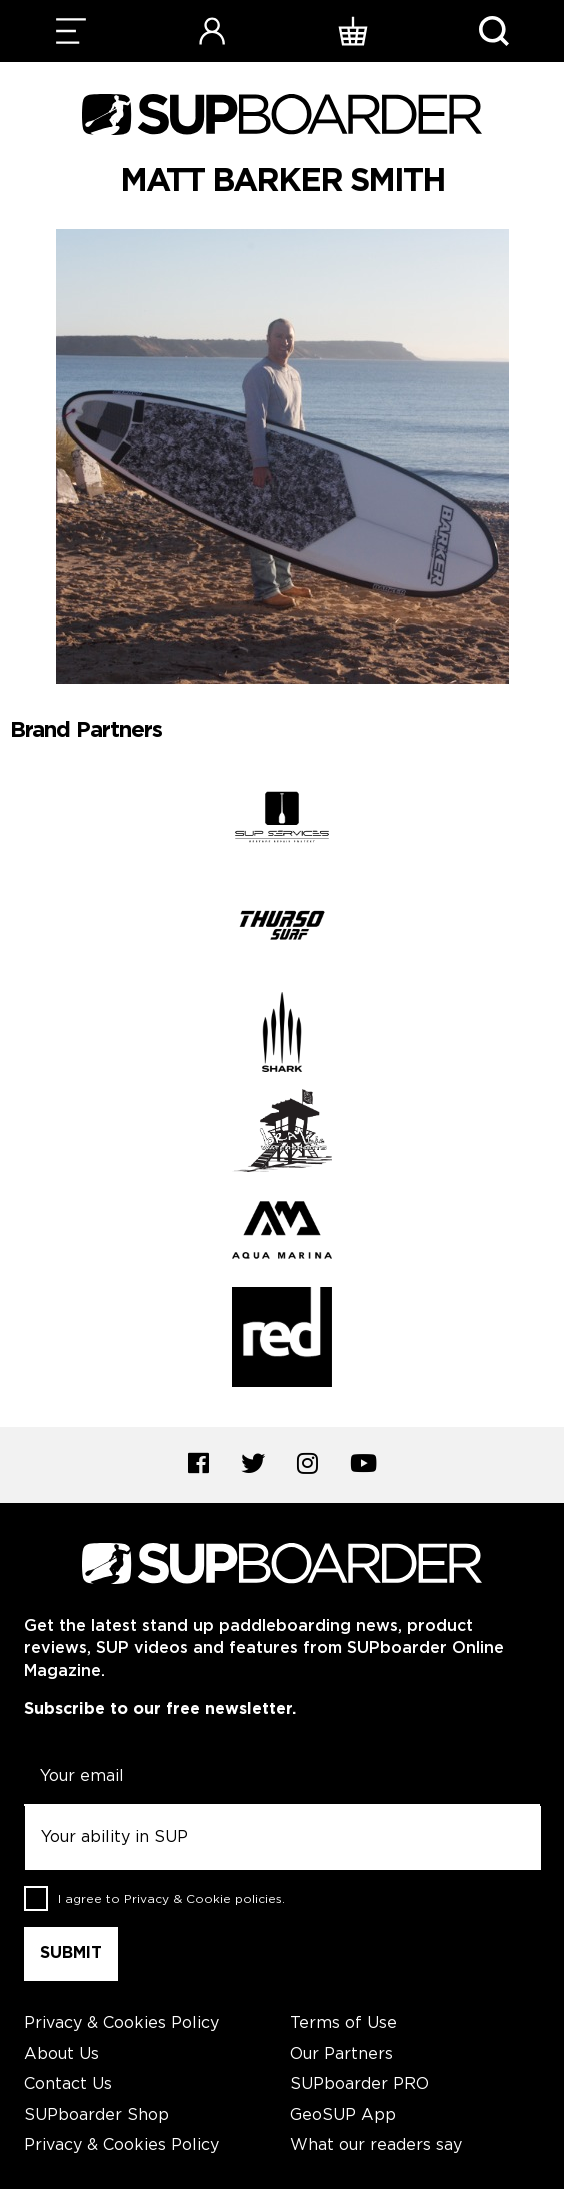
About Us (61, 2054)
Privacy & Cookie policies (203, 1899)
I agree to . (171, 1899)
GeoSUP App (343, 2115)
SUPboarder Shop (96, 2115)
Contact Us (68, 2084)
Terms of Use (343, 2023)
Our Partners (341, 2054)
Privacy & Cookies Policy (121, 2023)
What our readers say (376, 2145)
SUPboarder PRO (359, 2084)
